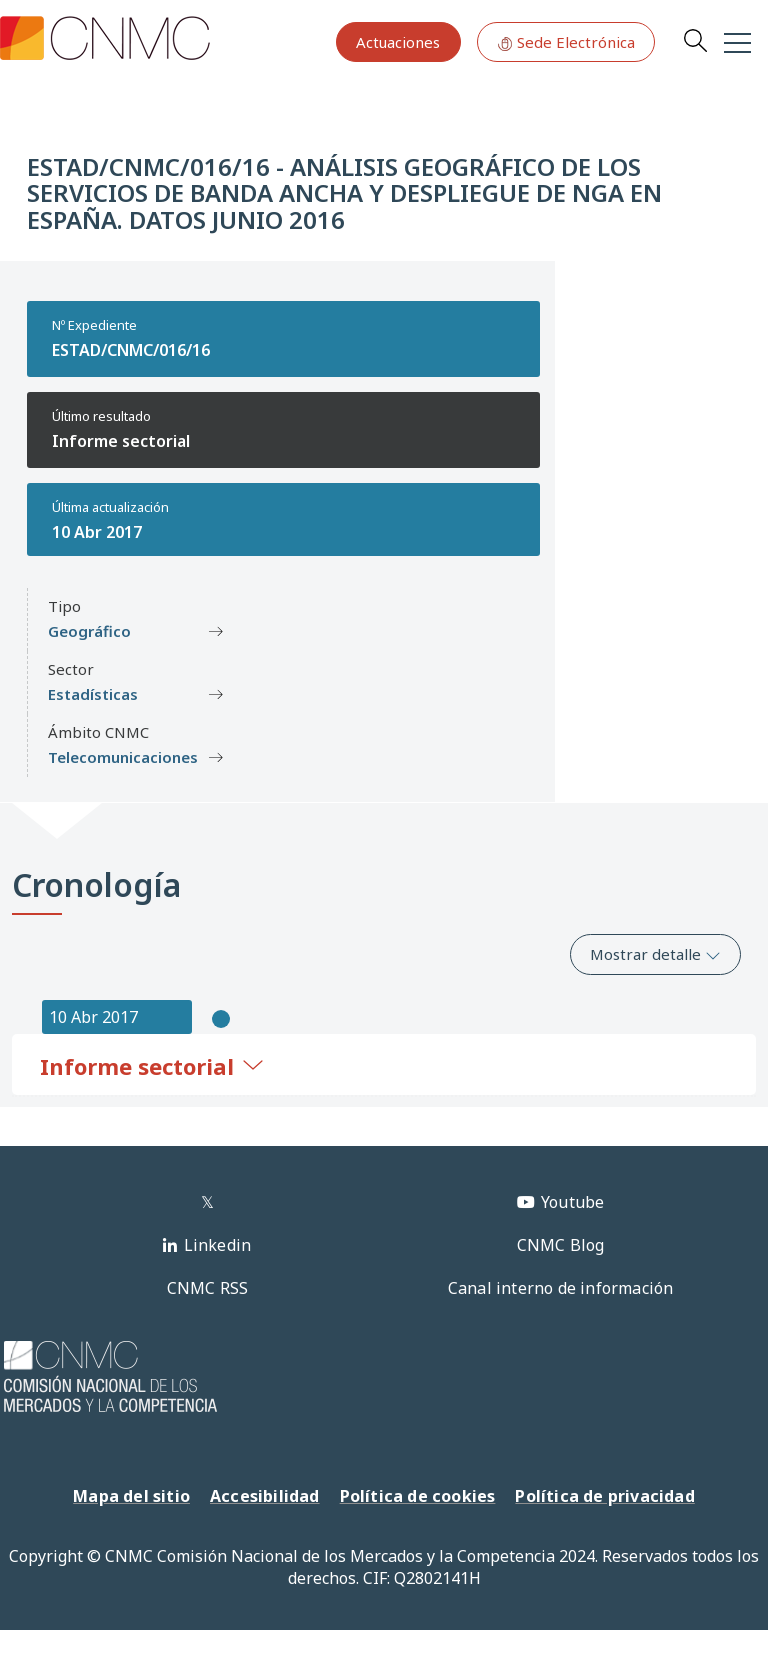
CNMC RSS (208, 1288)
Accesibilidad (265, 1496)
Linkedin (218, 1245)
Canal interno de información (561, 1288)
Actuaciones (398, 42)
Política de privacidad (604, 1496)
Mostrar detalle (655, 954)
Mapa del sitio (131, 1496)
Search (695, 40)
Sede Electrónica (566, 42)
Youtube (572, 1202)
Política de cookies (418, 1496)
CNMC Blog (561, 1245)
